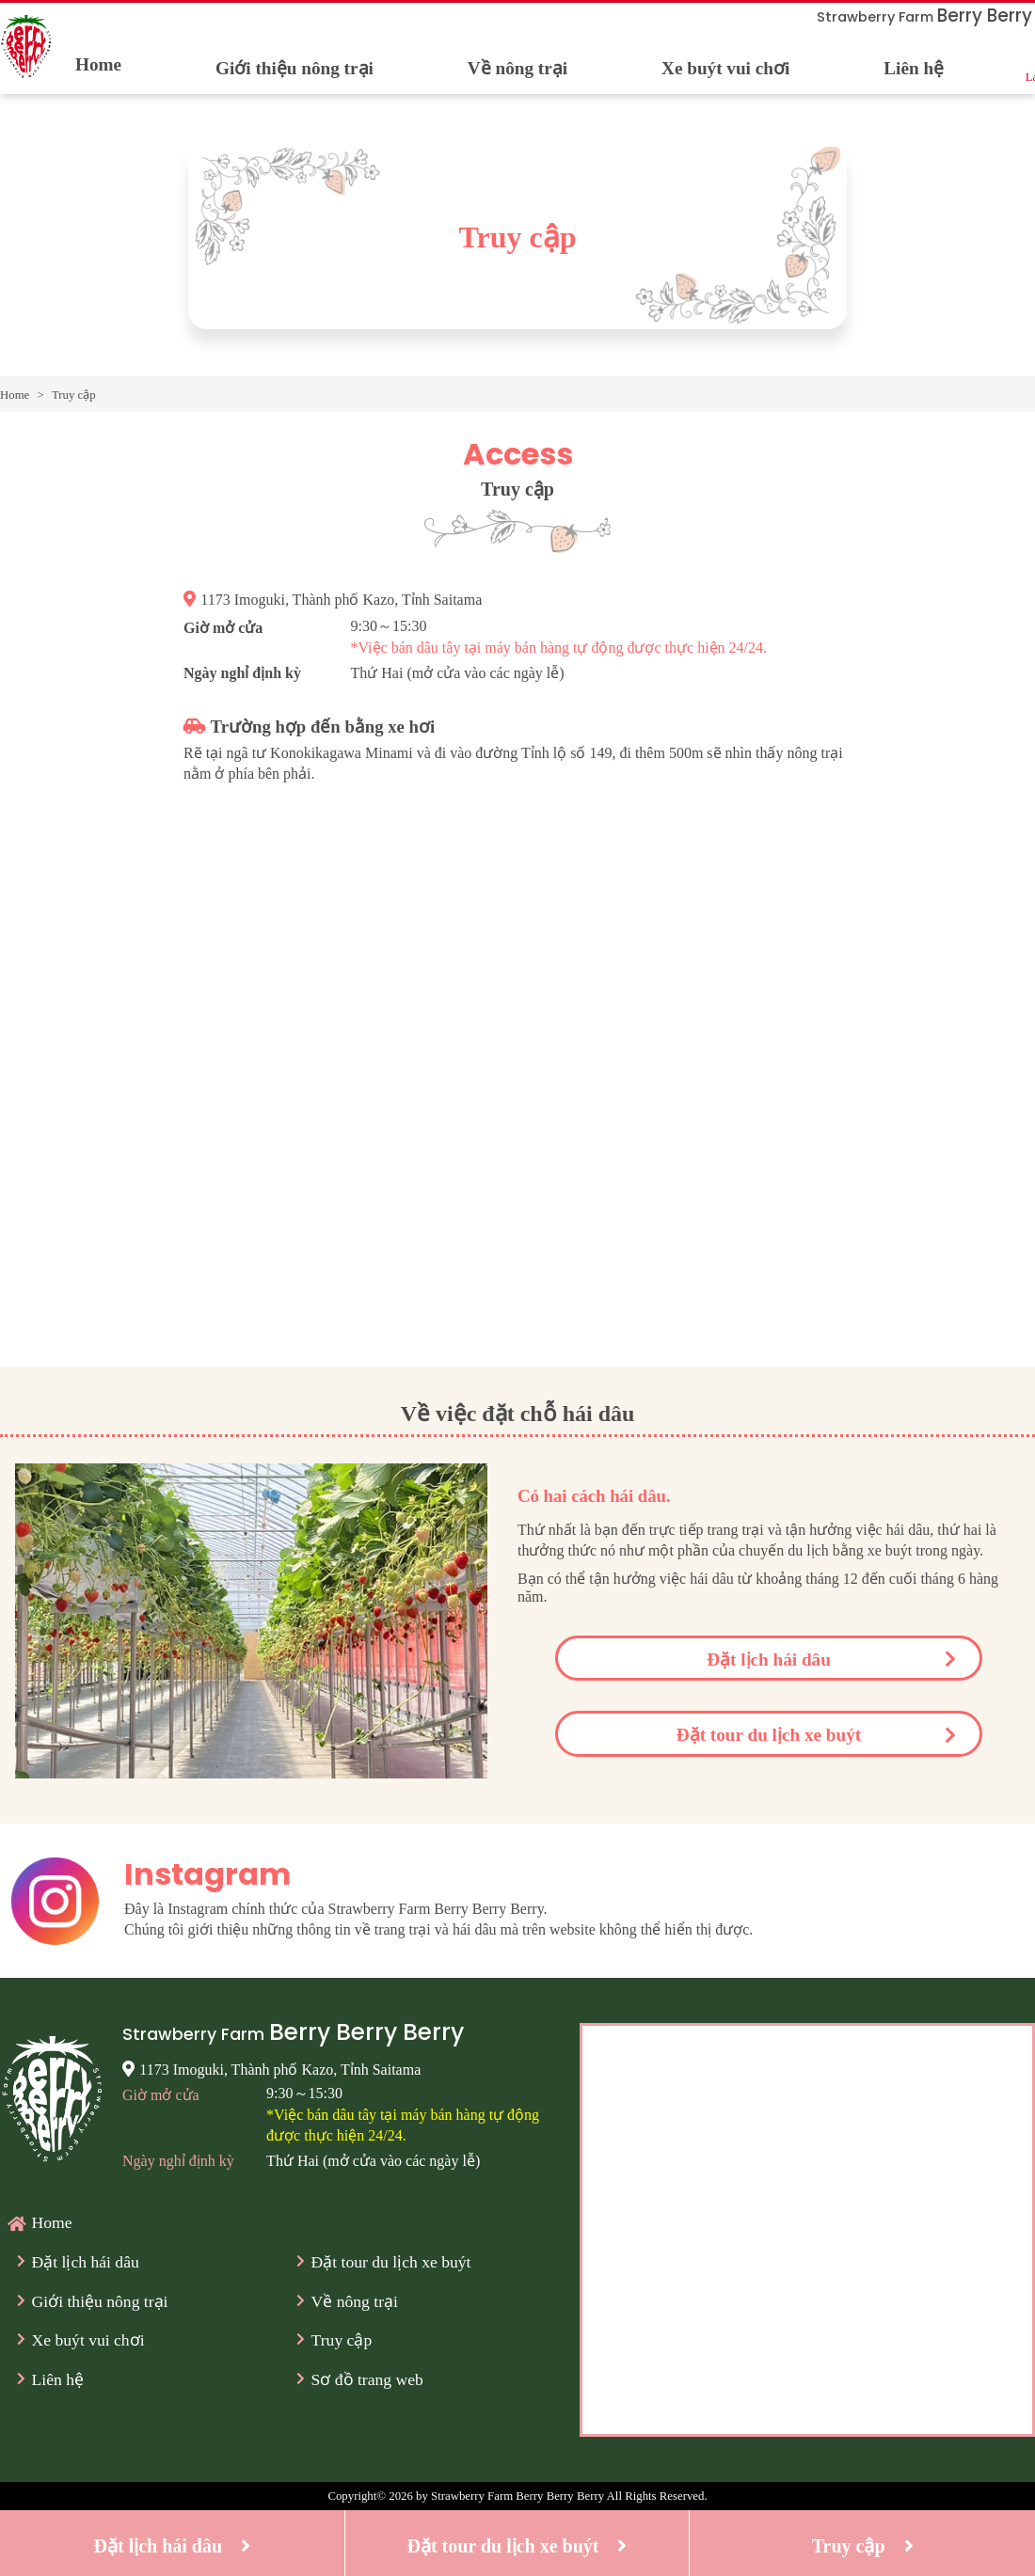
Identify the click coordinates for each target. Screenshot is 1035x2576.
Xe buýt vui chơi (725, 68)
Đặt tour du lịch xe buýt (769, 1735)
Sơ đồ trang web (367, 2379)
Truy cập (342, 2340)
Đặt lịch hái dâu (769, 1659)
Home (98, 64)
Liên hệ (914, 68)
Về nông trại (517, 68)
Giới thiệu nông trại (294, 68)
